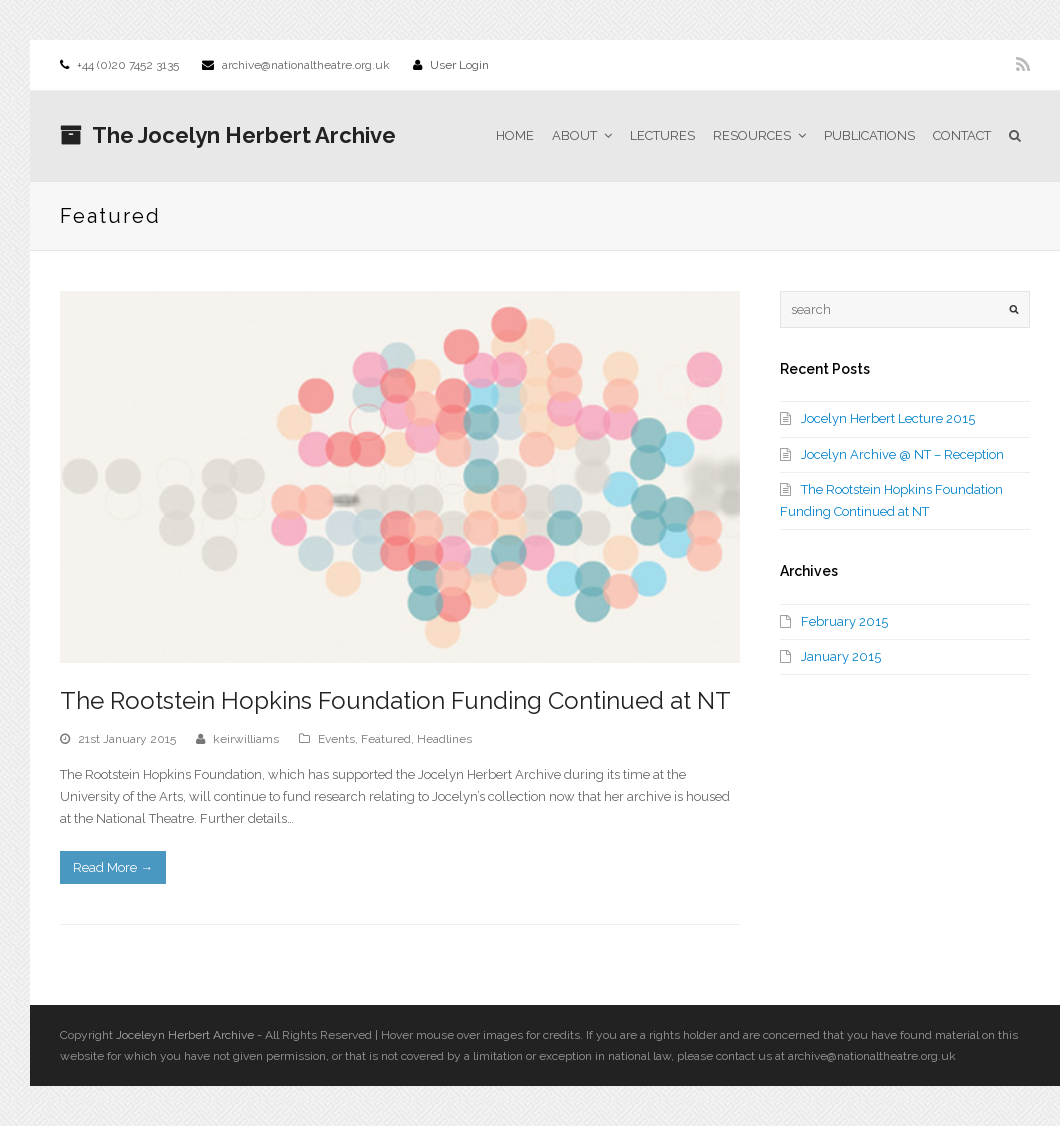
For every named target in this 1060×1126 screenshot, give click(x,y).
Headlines (444, 739)
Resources (759, 135)
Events (336, 739)
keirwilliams (246, 739)
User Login (459, 65)
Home (515, 135)
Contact (962, 135)
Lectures (662, 135)
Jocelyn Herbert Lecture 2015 (888, 418)
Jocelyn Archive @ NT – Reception (902, 454)
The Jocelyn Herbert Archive (228, 135)
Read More (113, 867)
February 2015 (844, 621)
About (582, 135)
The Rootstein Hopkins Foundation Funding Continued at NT (395, 700)
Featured (386, 739)
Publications (869, 135)
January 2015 (841, 656)
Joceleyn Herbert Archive (185, 1035)
